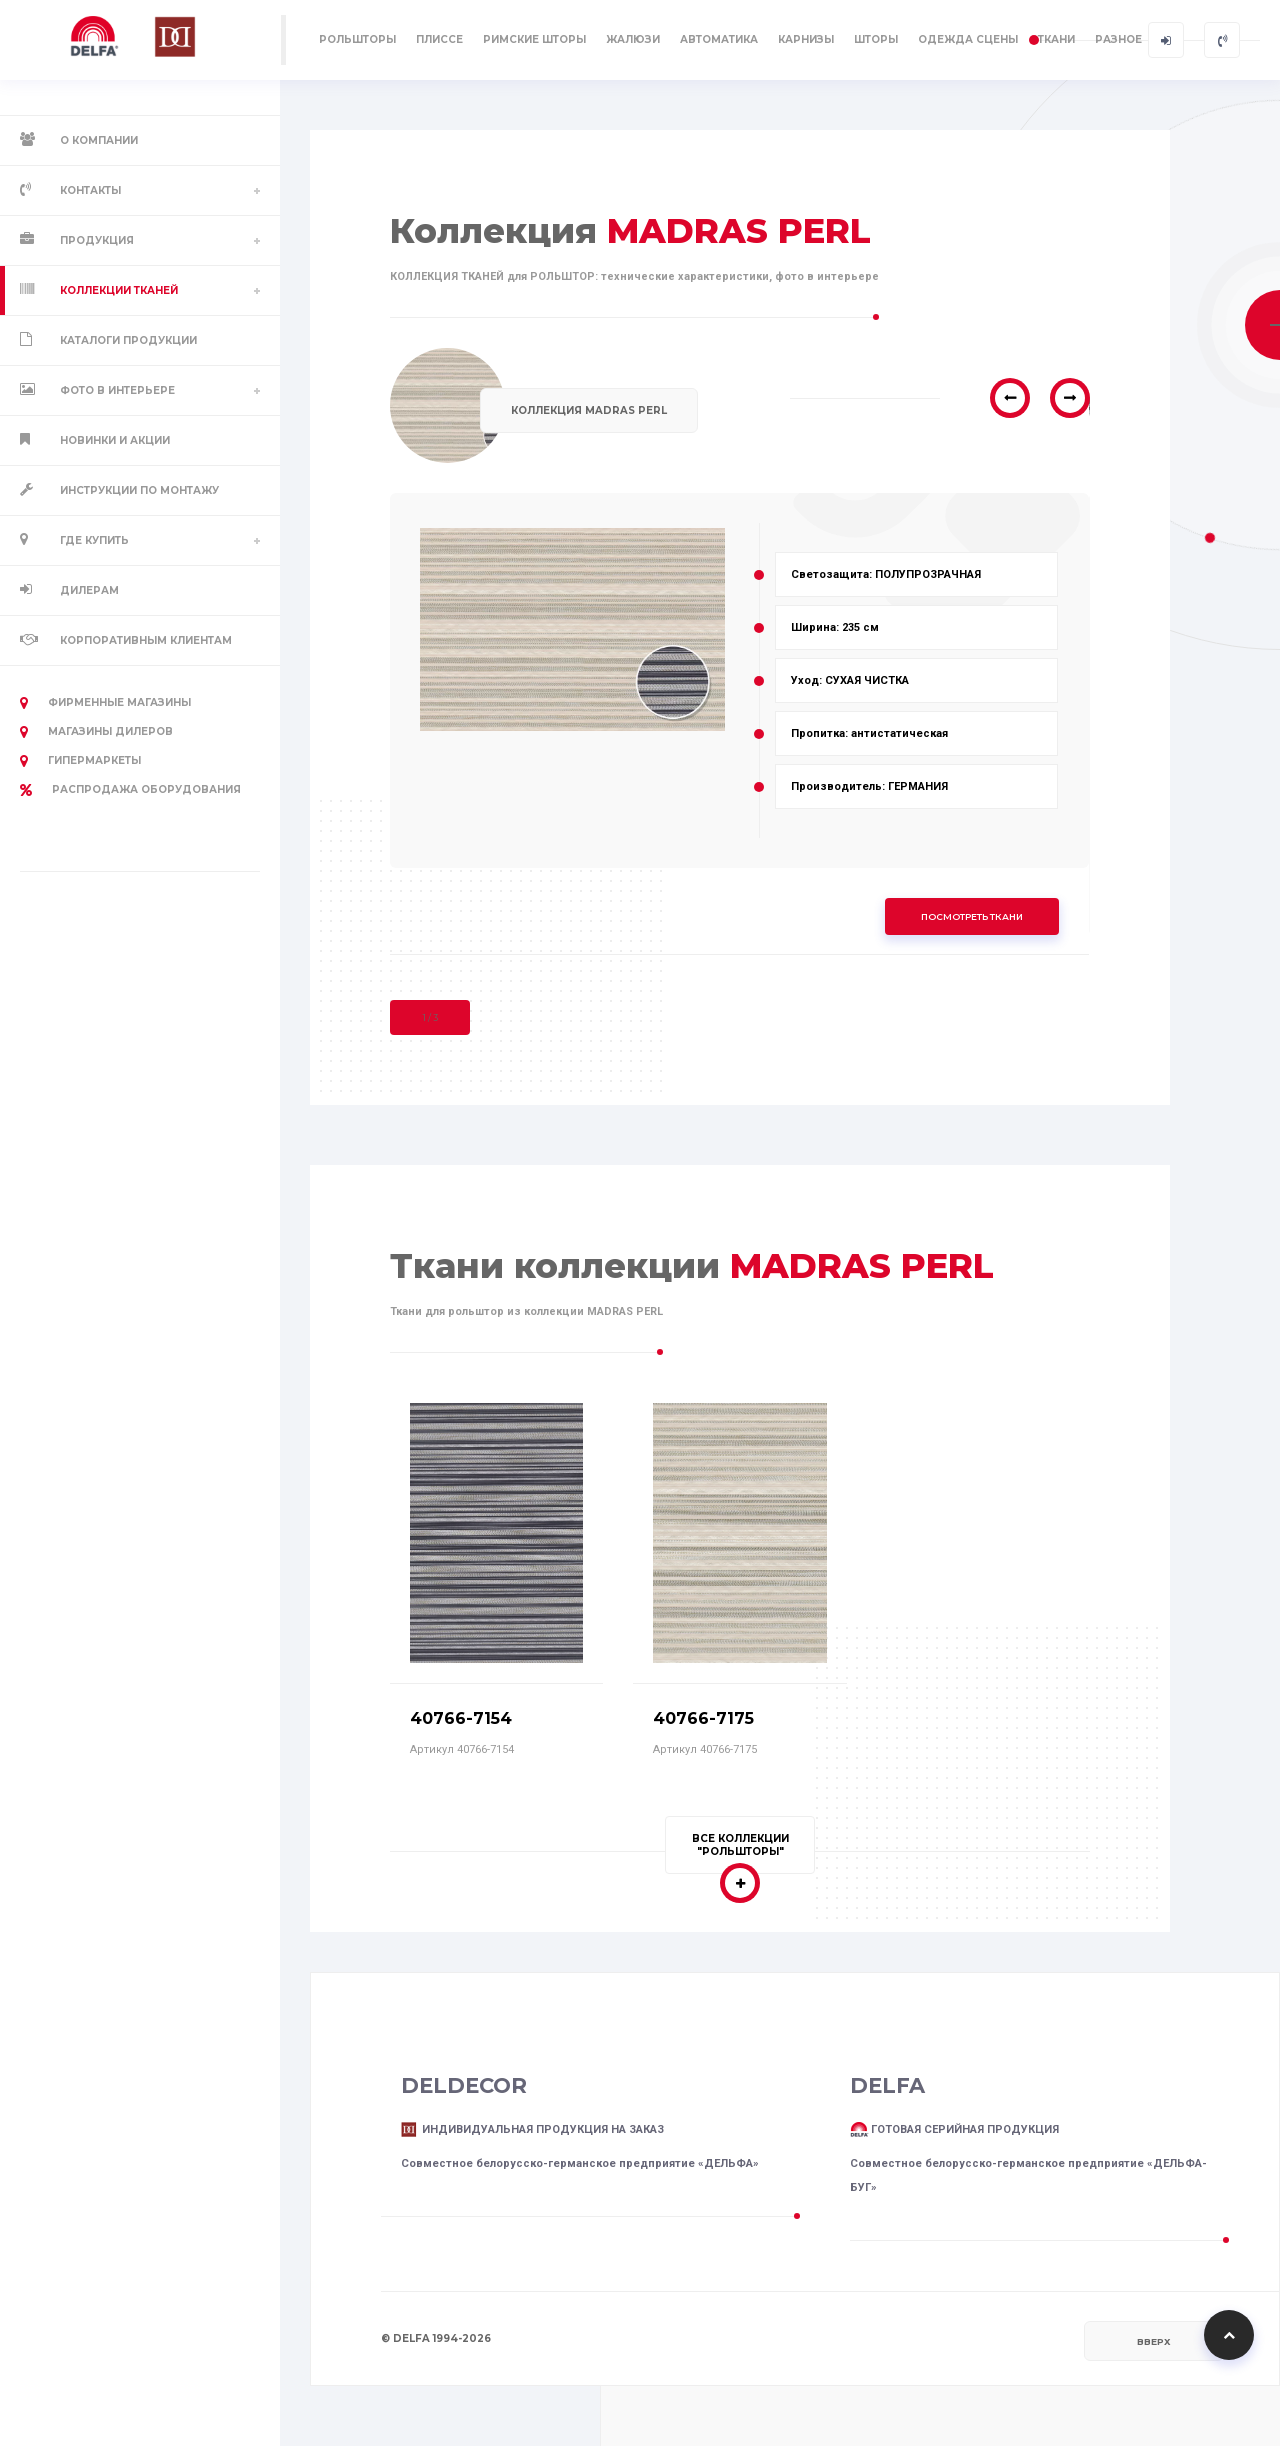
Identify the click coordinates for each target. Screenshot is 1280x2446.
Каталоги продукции (128, 340)
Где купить (94, 540)
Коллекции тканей (119, 290)
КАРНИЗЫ (806, 39)
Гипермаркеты (80, 761)
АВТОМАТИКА (719, 39)
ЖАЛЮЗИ (633, 39)
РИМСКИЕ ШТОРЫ (534, 39)
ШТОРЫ (876, 39)
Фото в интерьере (117, 390)
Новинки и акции (115, 440)
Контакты (90, 190)
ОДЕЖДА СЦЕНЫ (968, 39)
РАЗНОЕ (1118, 39)
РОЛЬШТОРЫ (357, 39)
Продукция (97, 240)
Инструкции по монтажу (139, 490)
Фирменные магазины (105, 703)
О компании (99, 140)
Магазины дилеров (96, 732)
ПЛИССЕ (439, 39)
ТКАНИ (1056, 39)
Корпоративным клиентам (146, 640)
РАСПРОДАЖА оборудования (130, 790)
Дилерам (89, 590)
